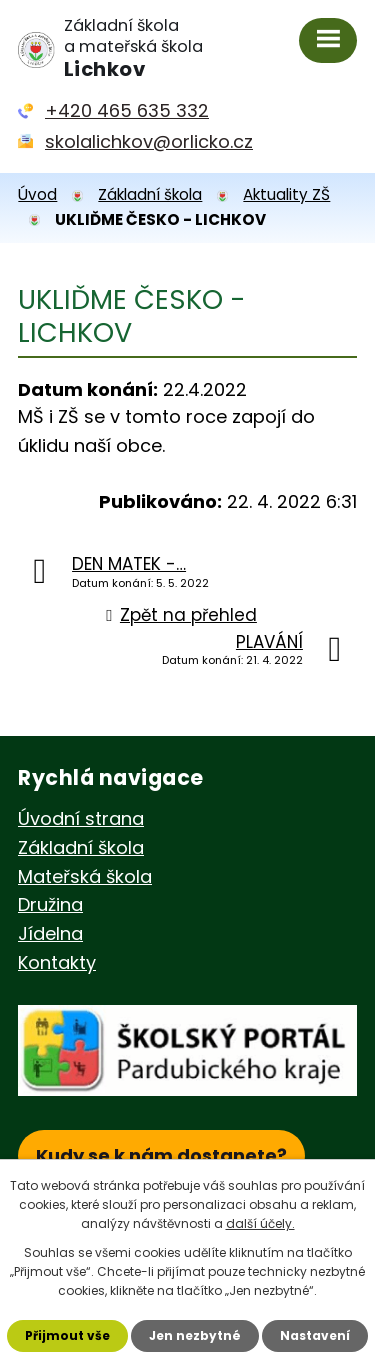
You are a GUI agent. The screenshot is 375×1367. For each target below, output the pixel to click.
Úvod (37, 194)
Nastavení (315, 1335)
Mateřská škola (85, 876)
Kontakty (57, 962)
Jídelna (50, 933)
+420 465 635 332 (127, 110)
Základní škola (150, 194)
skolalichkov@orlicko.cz (149, 141)
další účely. (260, 1223)
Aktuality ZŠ (286, 194)
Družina (50, 904)
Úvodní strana (81, 818)
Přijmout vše (67, 1335)
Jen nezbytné (195, 1335)
